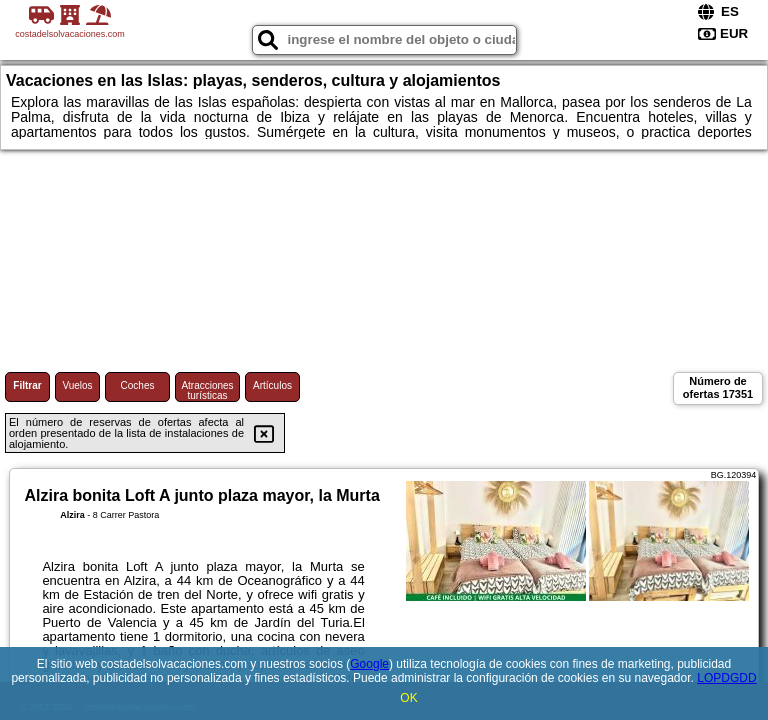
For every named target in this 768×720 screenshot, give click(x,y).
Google (369, 664)
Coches (138, 385)
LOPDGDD (726, 678)
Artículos (272, 385)
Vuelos (77, 385)
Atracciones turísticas (207, 390)
